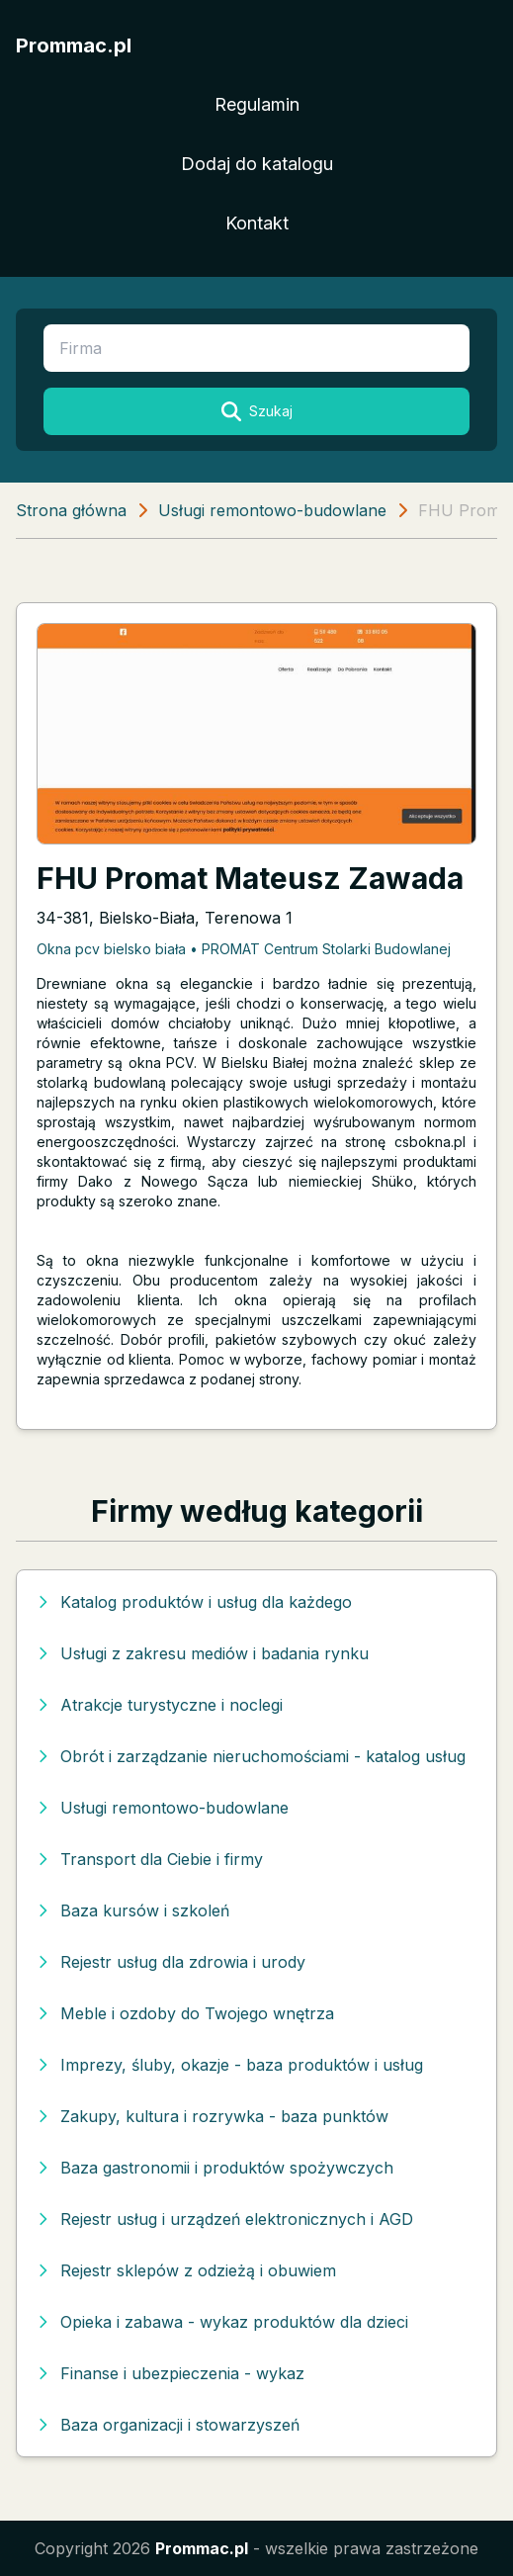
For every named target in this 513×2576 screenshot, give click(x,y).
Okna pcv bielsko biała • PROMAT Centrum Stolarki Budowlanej (244, 948)
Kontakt (257, 223)
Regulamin (256, 104)
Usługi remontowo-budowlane (272, 510)
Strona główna (71, 510)
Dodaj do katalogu (257, 163)
